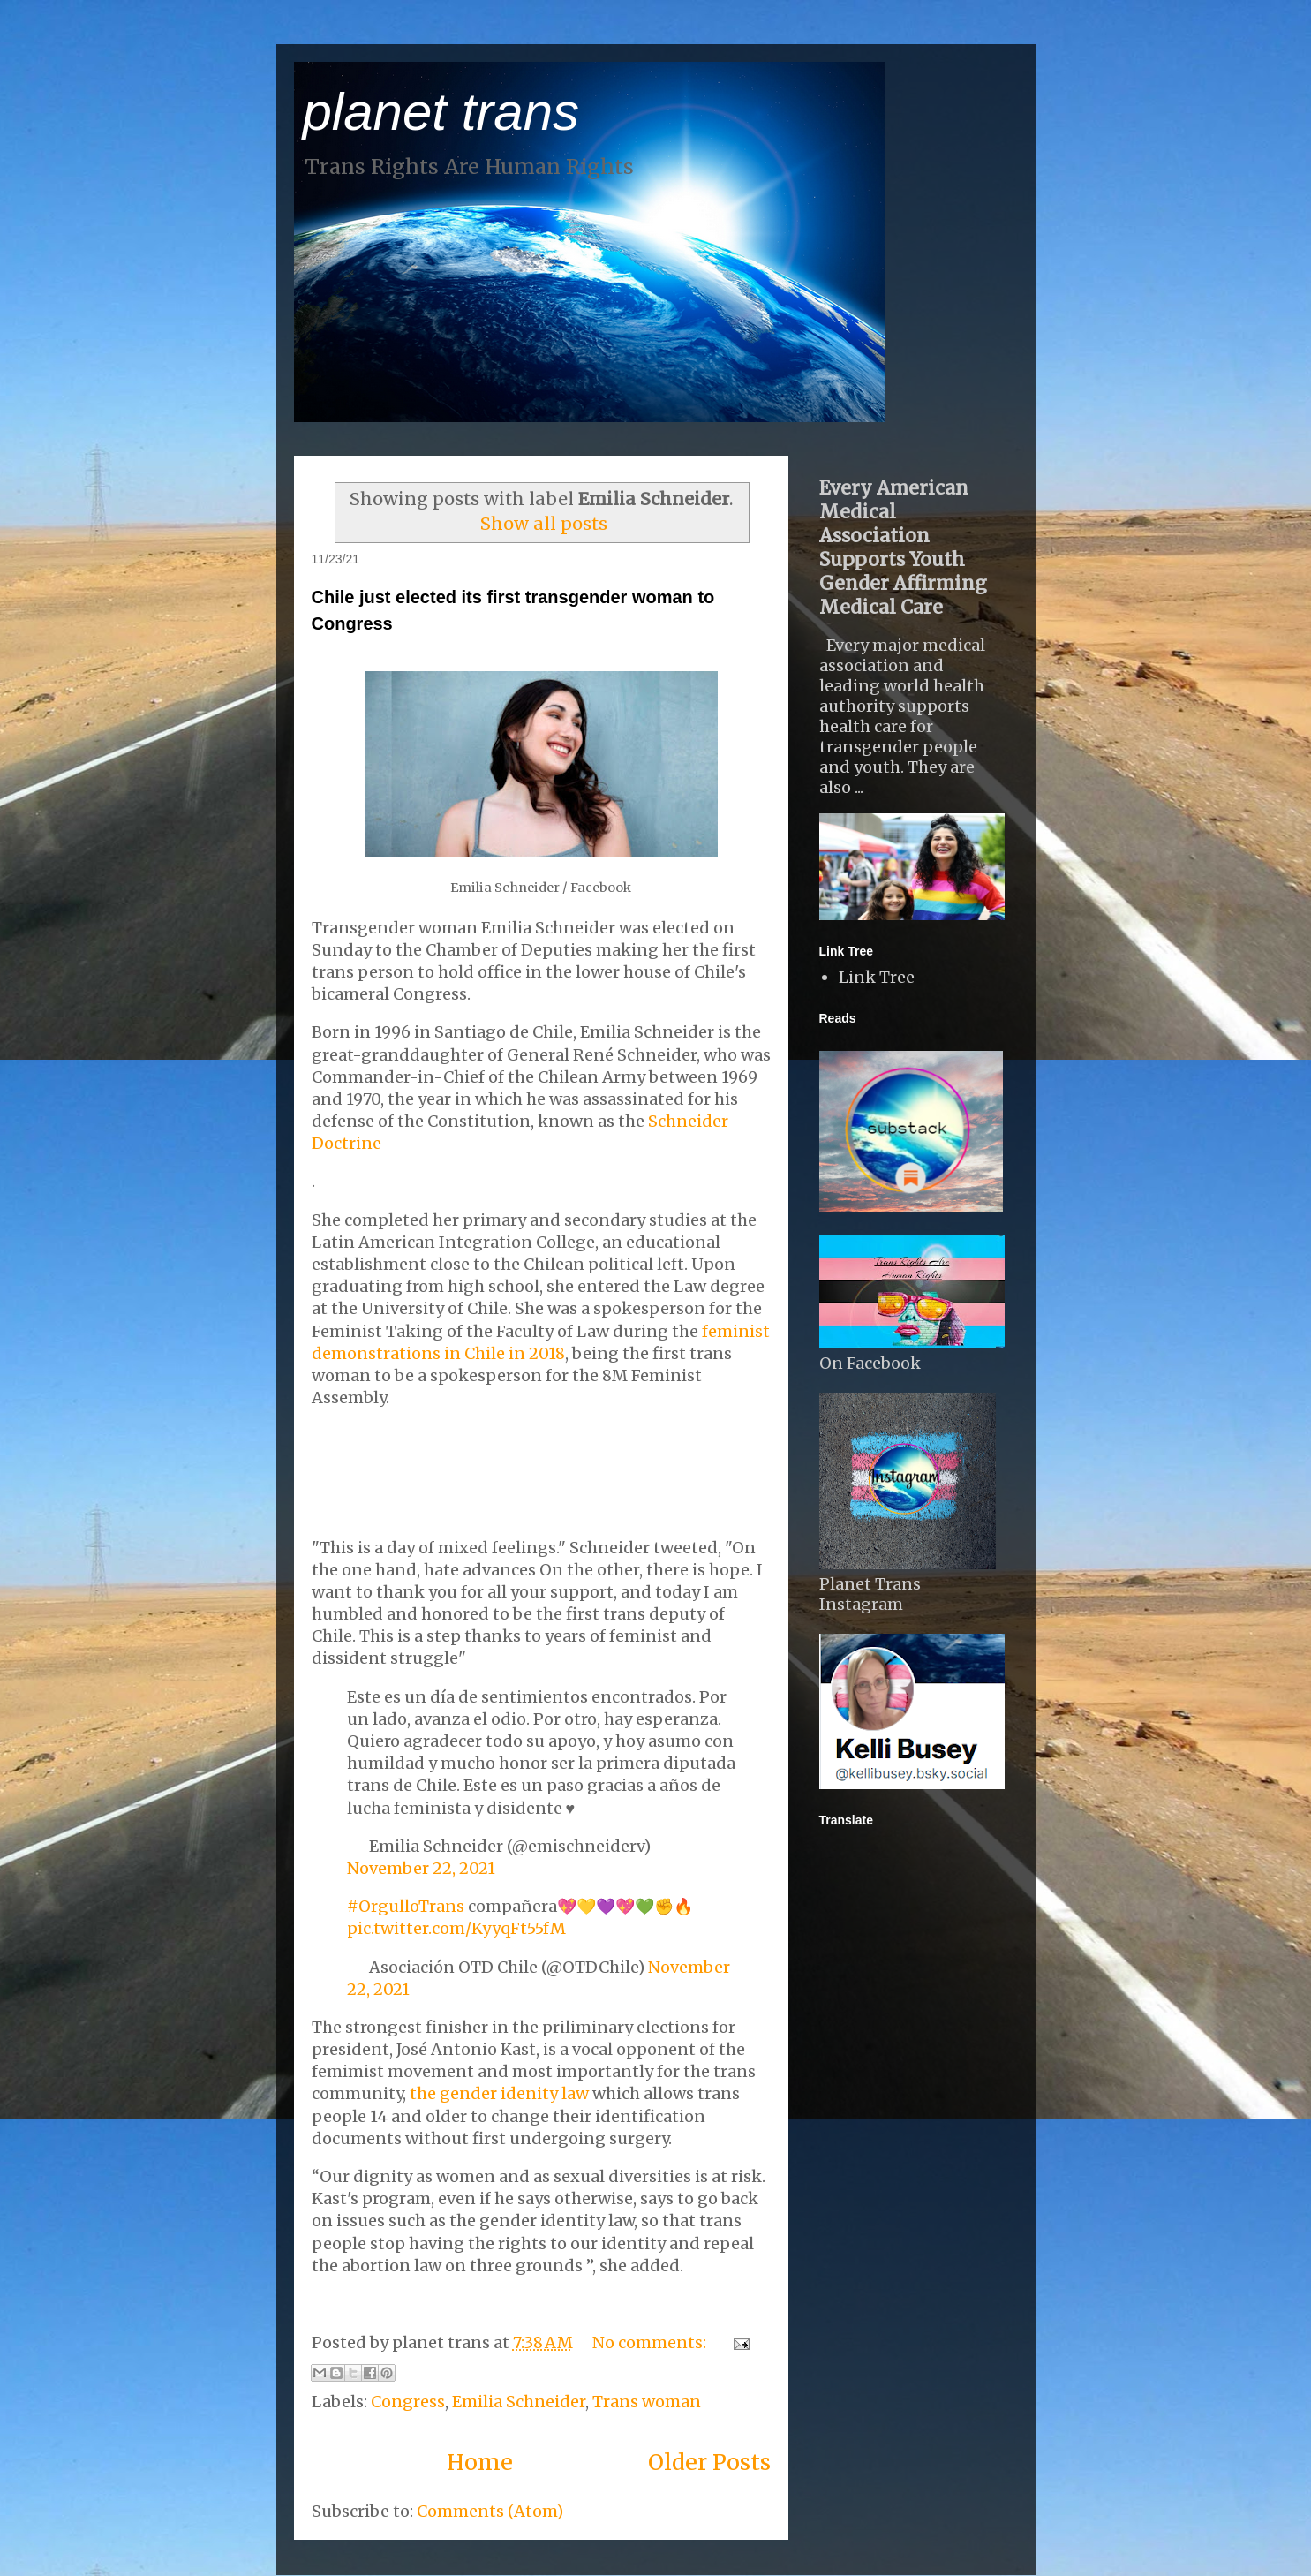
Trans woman (646, 2401)
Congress (408, 2401)
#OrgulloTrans (405, 1906)
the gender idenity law (499, 2093)
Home (480, 2462)
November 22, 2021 (421, 1868)
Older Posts (709, 2462)
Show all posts (543, 523)
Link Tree (877, 977)
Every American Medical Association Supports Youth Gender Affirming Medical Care (903, 547)
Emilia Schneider (518, 2401)
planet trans (441, 111)
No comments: (651, 2342)
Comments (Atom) (490, 2511)
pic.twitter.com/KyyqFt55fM (456, 1928)
